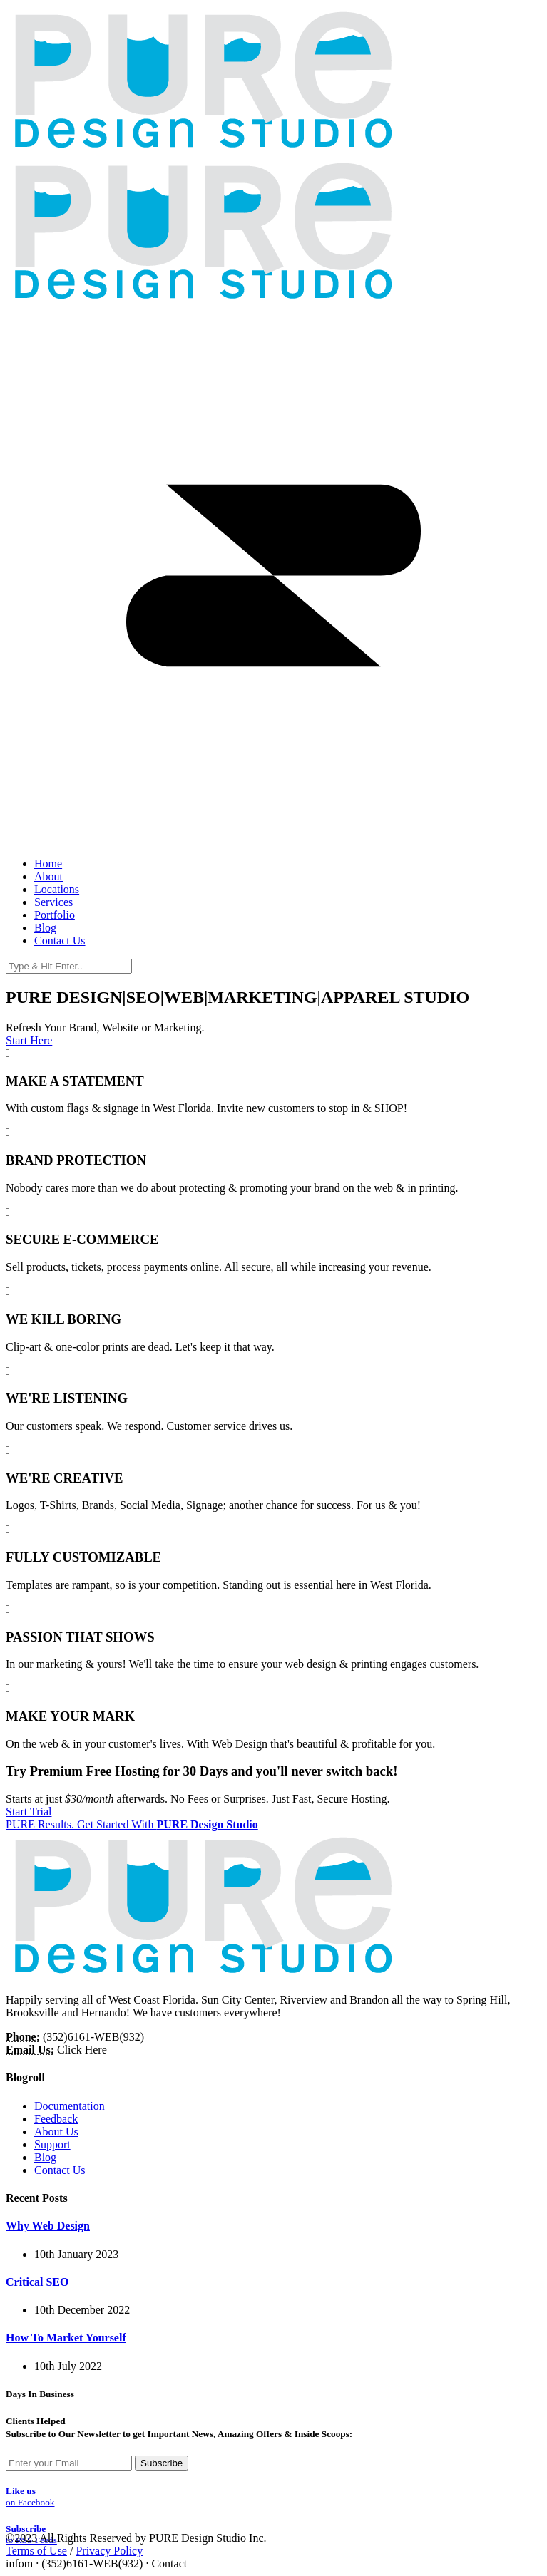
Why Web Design (48, 2226)
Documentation (69, 2106)
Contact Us (60, 2170)
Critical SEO (37, 2282)
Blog (45, 2157)
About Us (56, 2132)
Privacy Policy (109, 2551)
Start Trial (28, 1811)
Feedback (56, 2119)
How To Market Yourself (66, 2338)
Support (52, 2144)
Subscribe (161, 2463)
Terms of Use (36, 2551)
